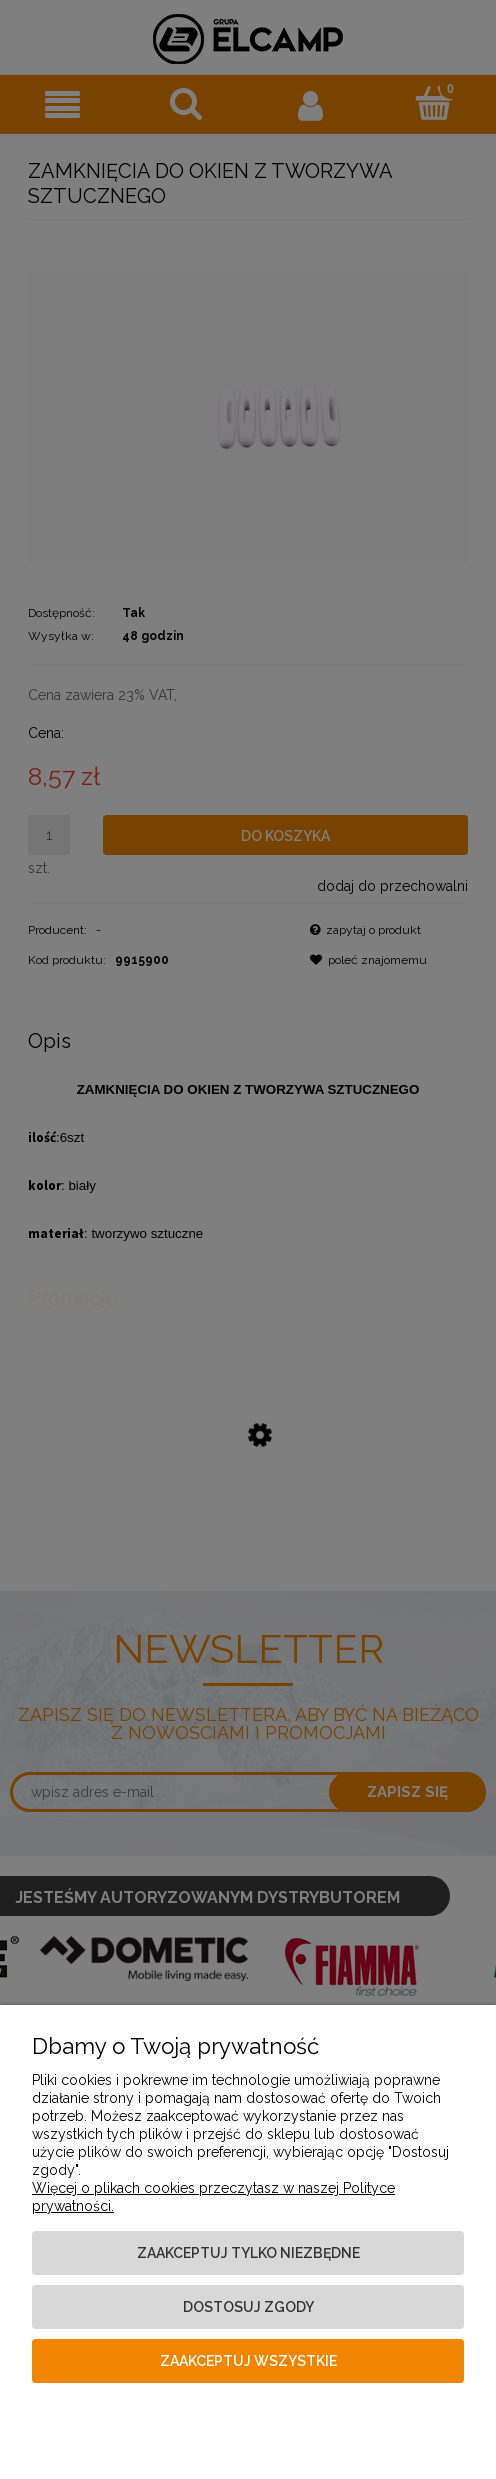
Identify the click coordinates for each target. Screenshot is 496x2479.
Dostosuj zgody (248, 2307)
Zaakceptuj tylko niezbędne (248, 2253)
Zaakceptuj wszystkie (248, 2361)
